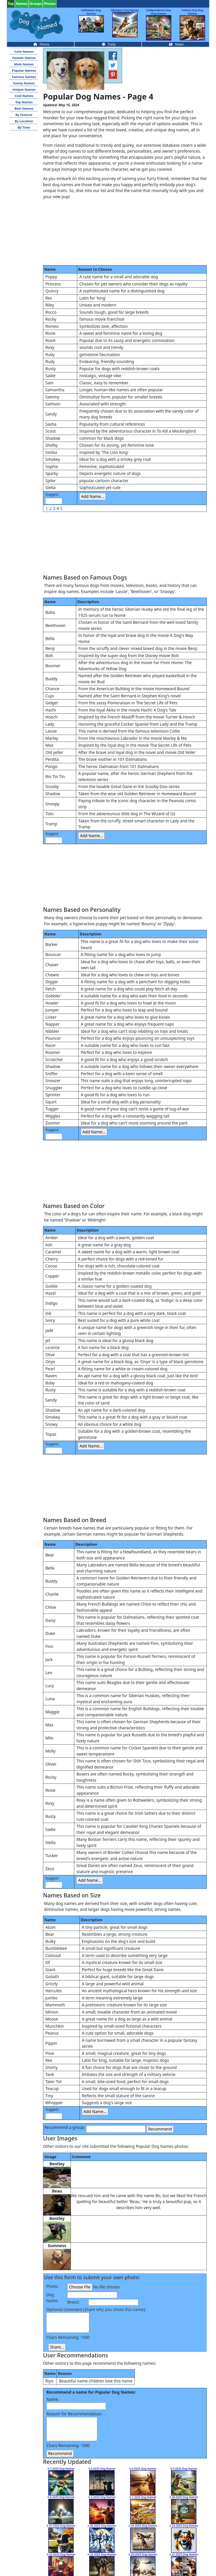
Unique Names (24, 89)
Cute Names (24, 51)
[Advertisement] (125, 232)
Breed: (73, 2302)
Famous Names (24, 77)
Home (40, 44)
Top (11, 3)
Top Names (24, 102)
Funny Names (24, 83)
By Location (24, 121)
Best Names (24, 108)
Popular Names (24, 70)
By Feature (23, 115)
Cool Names (24, 96)
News (175, 44)
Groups (36, 3)
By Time (24, 127)
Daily (108, 44)
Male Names (24, 64)
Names (22, 3)
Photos (49, 3)
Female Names (23, 58)
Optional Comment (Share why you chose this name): (96, 2309)
